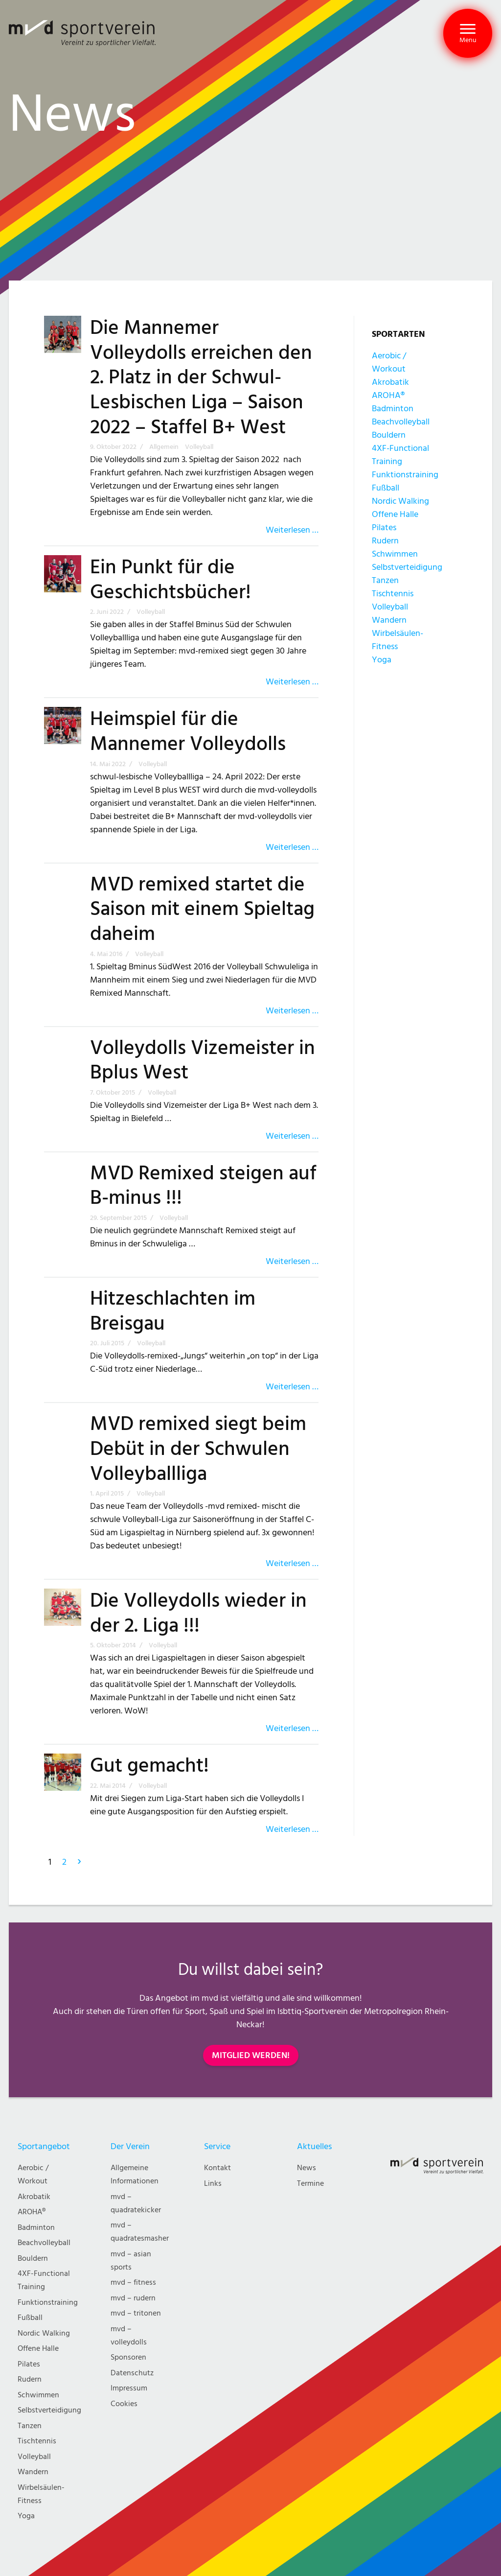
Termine (310, 2183)
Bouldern (389, 435)
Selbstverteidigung (407, 567)
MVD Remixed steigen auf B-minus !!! (203, 1186)
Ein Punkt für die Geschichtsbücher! (170, 580)
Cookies (124, 2404)
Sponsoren (128, 2357)
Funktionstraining (405, 474)
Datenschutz (132, 2373)
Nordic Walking (400, 501)
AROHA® (388, 395)
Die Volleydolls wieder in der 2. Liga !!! (198, 1613)
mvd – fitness (133, 2282)
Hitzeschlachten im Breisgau (172, 1311)
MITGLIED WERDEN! (251, 2055)
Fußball (385, 488)
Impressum (129, 2388)
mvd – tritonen (136, 2313)
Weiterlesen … (292, 530)
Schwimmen (395, 554)
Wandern (389, 620)
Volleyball (390, 607)
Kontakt (217, 2168)
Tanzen (385, 580)
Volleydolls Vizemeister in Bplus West (202, 1060)
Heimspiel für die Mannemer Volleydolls (188, 731)
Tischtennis (392, 593)
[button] (467, 33)
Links (213, 2183)
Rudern (385, 541)
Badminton (392, 408)
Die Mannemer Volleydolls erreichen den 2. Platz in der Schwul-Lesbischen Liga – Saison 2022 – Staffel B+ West (201, 377)
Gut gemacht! (149, 1766)
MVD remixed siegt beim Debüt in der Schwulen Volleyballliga (198, 1448)
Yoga (381, 660)
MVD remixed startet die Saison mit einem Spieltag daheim (202, 909)
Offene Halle (395, 514)
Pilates (384, 527)
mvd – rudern (133, 2298)
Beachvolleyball (401, 422)
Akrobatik (390, 382)
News (306, 2168)
